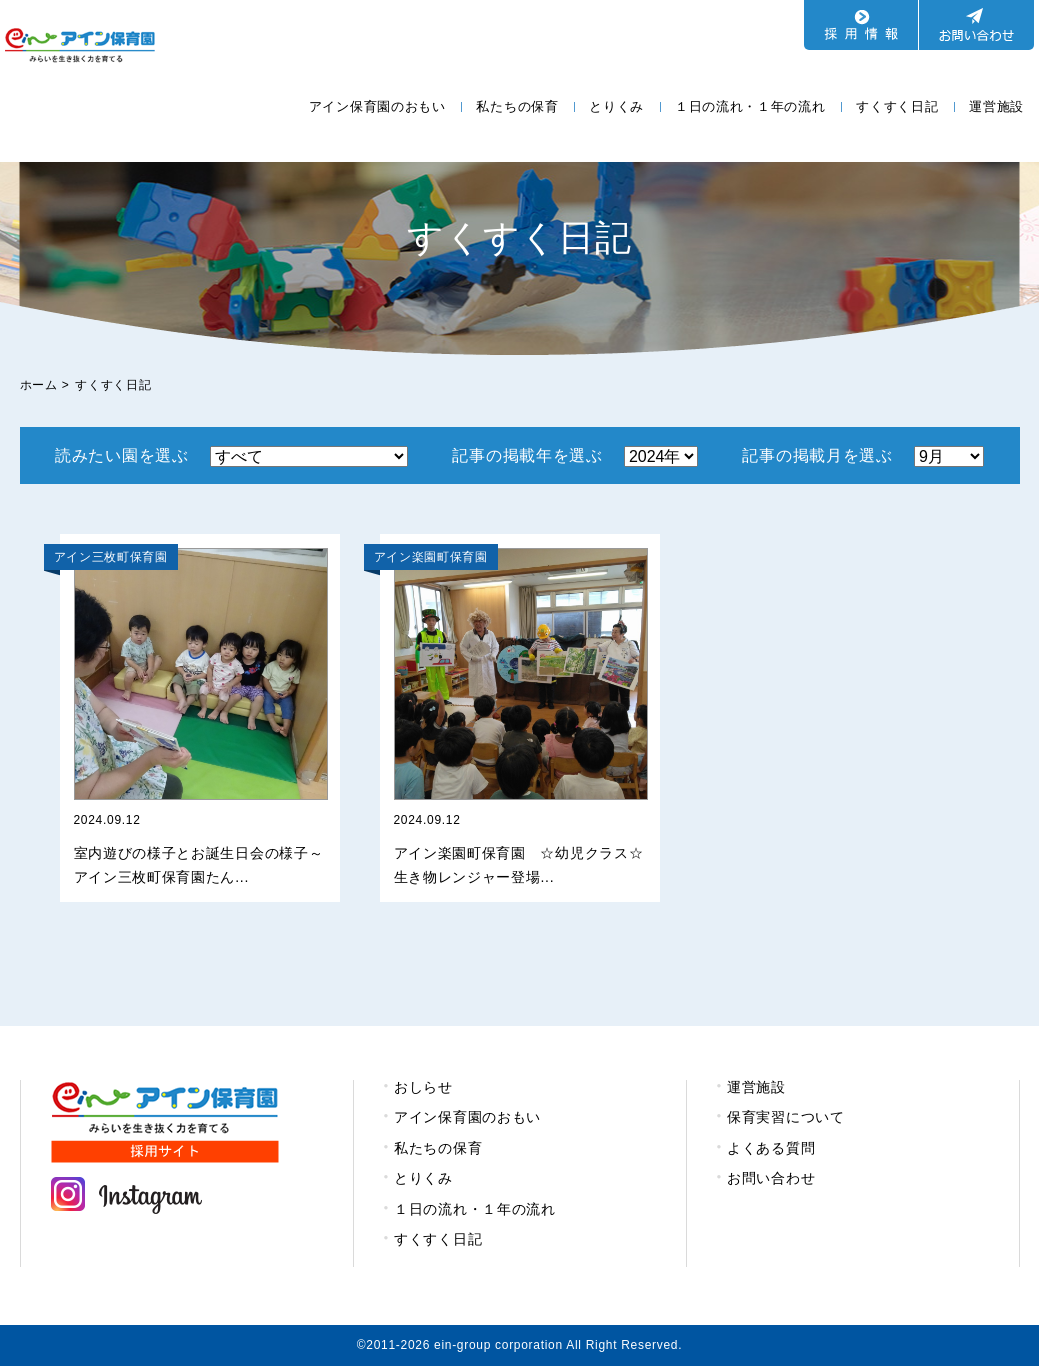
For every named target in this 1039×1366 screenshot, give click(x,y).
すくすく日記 (897, 106)
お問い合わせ (771, 1178)
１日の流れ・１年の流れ (750, 106)
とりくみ (616, 106)
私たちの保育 (517, 106)
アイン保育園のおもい (377, 106)
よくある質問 (771, 1148)
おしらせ (423, 1087)
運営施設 (996, 106)
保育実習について (786, 1117)
